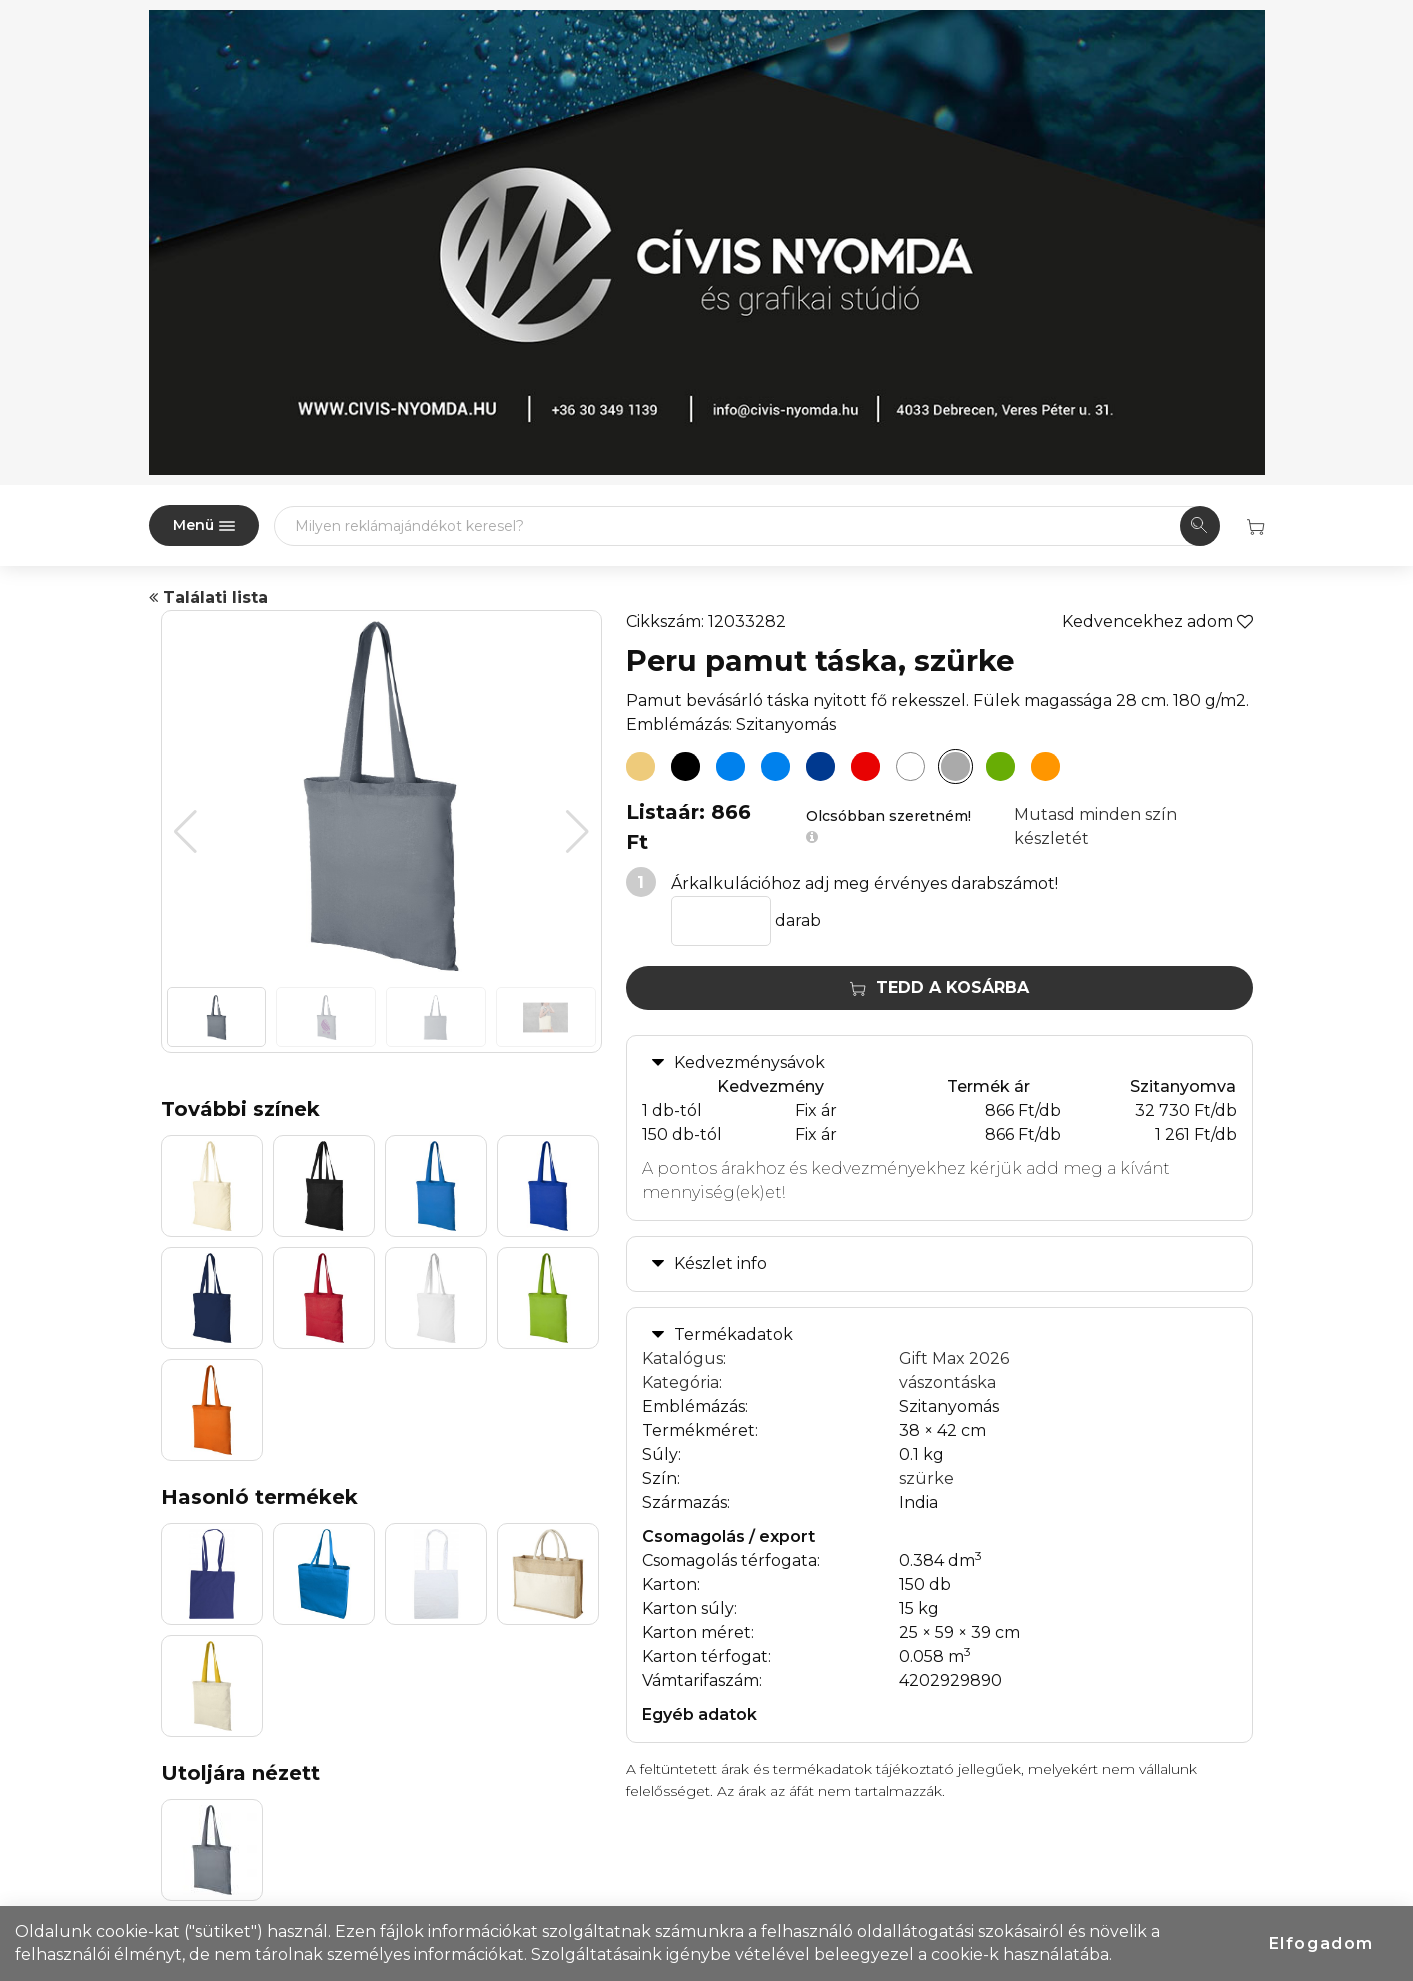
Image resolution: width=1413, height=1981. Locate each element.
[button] (577, 832)
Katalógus (682, 1358)
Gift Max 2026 (954, 1358)
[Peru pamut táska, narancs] (1046, 767)
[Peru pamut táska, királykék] (776, 767)
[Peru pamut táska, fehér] (911, 767)
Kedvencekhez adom (1157, 621)
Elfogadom (1321, 1943)
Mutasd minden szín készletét (1095, 826)
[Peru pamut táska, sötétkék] (821, 767)
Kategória (680, 1382)
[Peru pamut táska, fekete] (686, 767)
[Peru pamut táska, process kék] (731, 767)
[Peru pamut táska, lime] (1001, 767)
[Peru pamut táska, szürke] (956, 767)
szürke (926, 1478)
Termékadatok (733, 1334)
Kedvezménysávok (749, 1062)
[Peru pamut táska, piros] (866, 767)
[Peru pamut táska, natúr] (641, 767)
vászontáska (947, 1382)
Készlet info (720, 1263)
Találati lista (208, 597)
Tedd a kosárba (939, 987)
